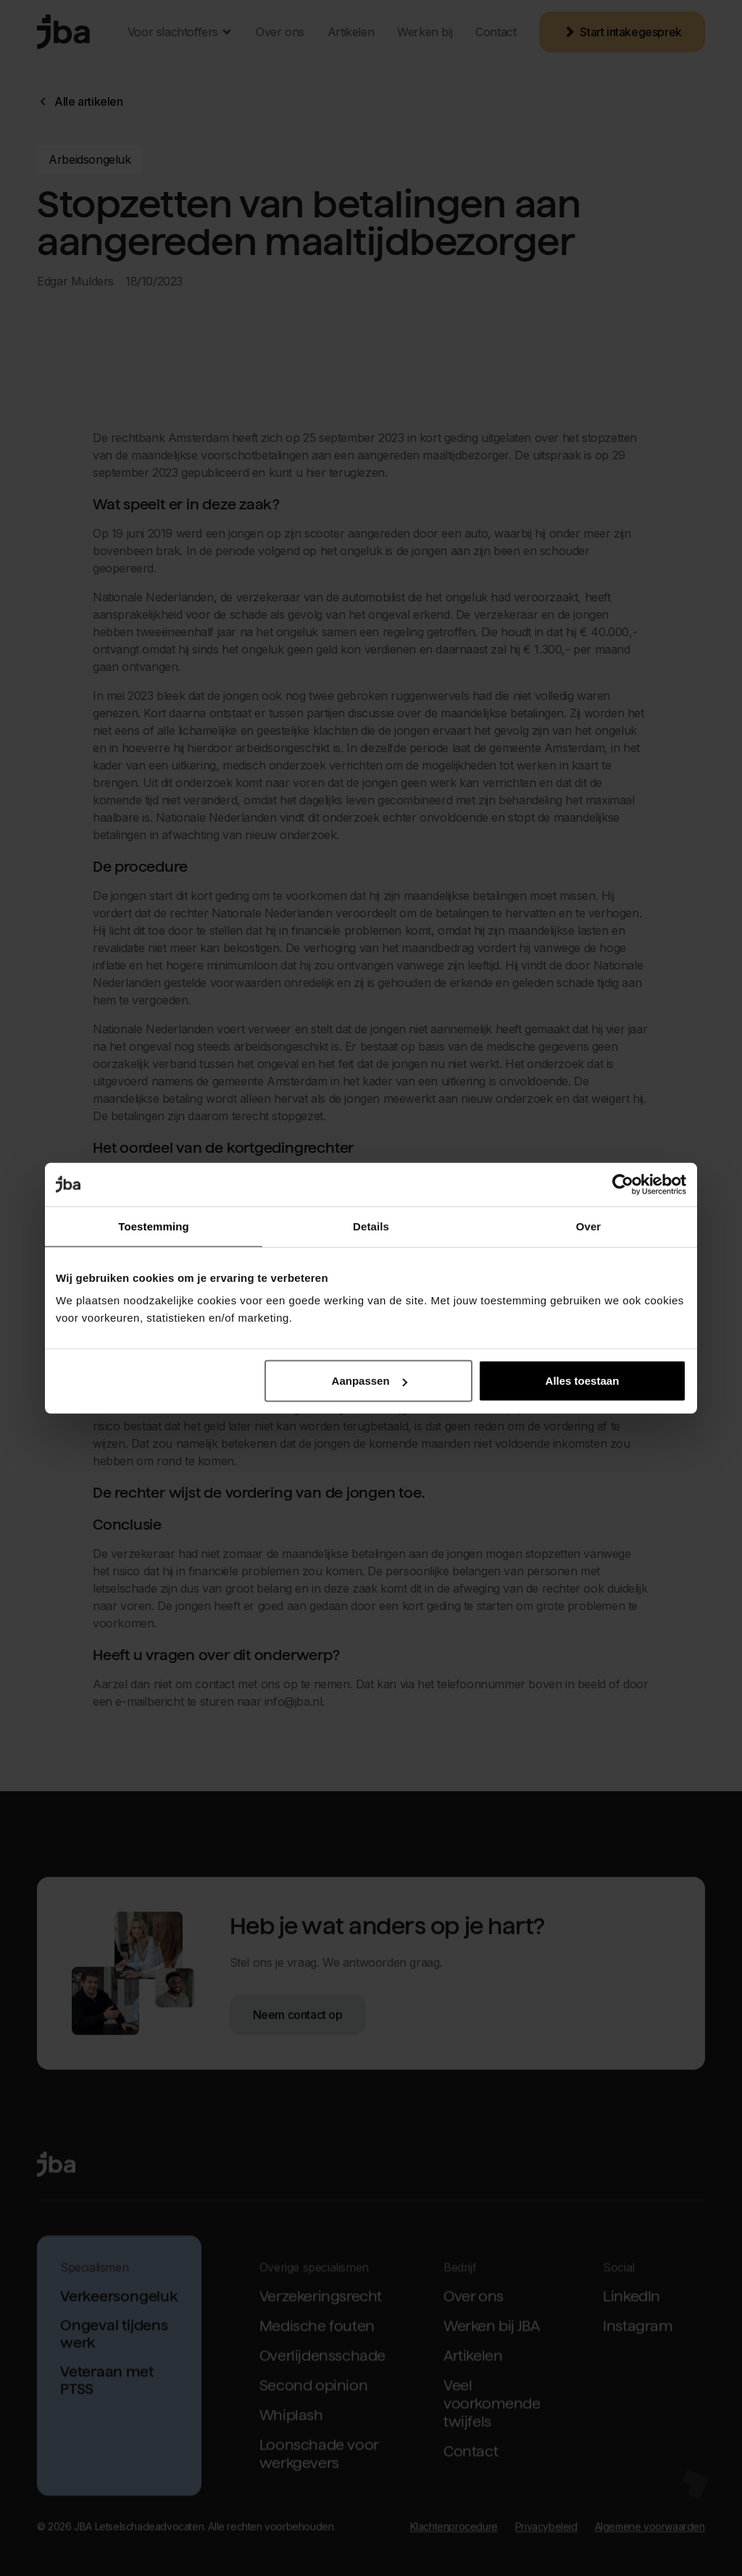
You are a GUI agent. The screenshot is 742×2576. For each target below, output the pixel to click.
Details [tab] (371, 1226)
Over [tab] (588, 1226)
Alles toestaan (583, 1381)
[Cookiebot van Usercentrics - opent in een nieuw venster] (622, 1184)
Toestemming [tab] (153, 1226)
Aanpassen (369, 1381)
